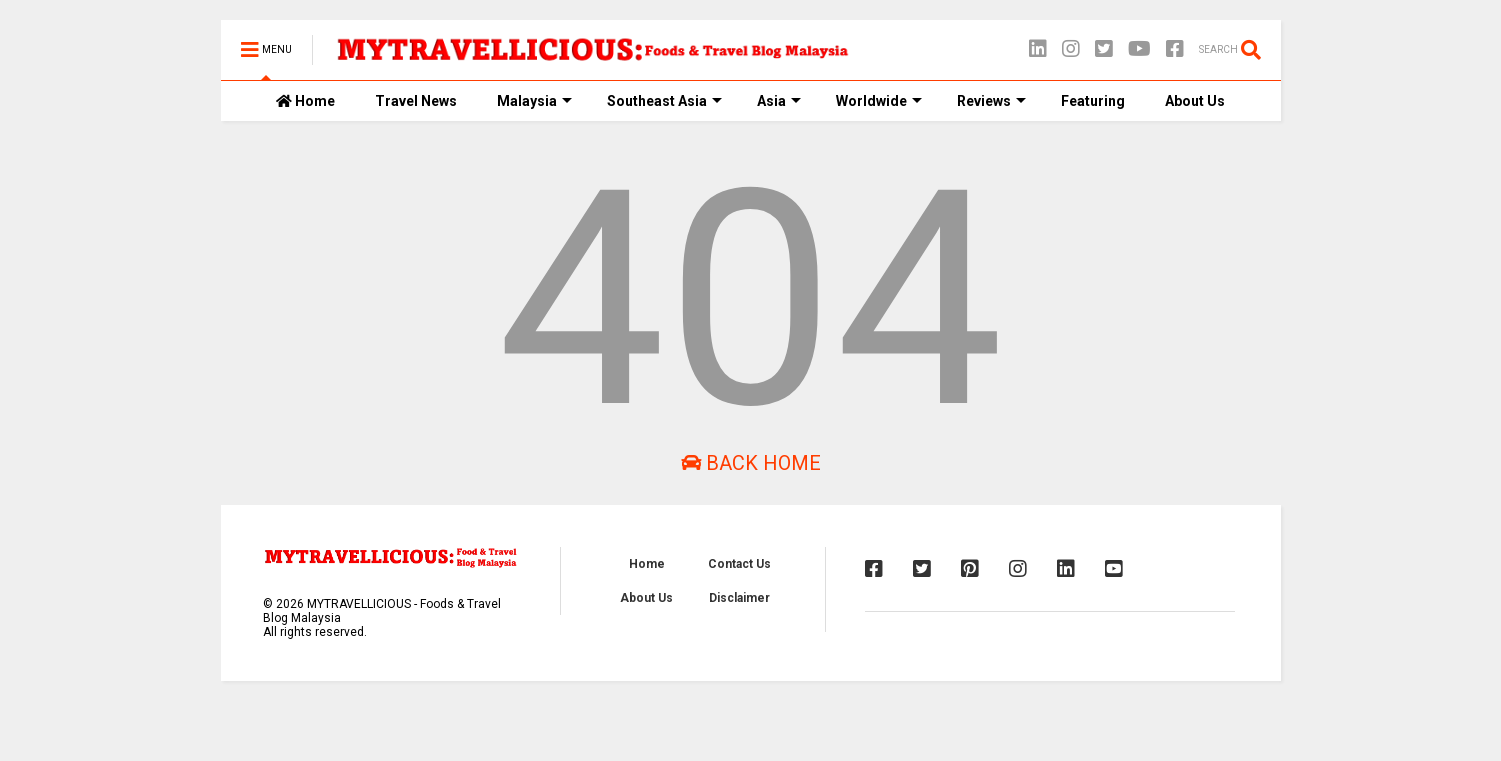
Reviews (991, 101)
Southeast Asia (664, 101)
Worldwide (879, 101)
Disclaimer (739, 598)
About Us (1195, 101)
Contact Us (739, 564)
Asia (779, 101)
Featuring (1093, 101)
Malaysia (534, 101)
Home (305, 101)
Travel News (416, 101)
